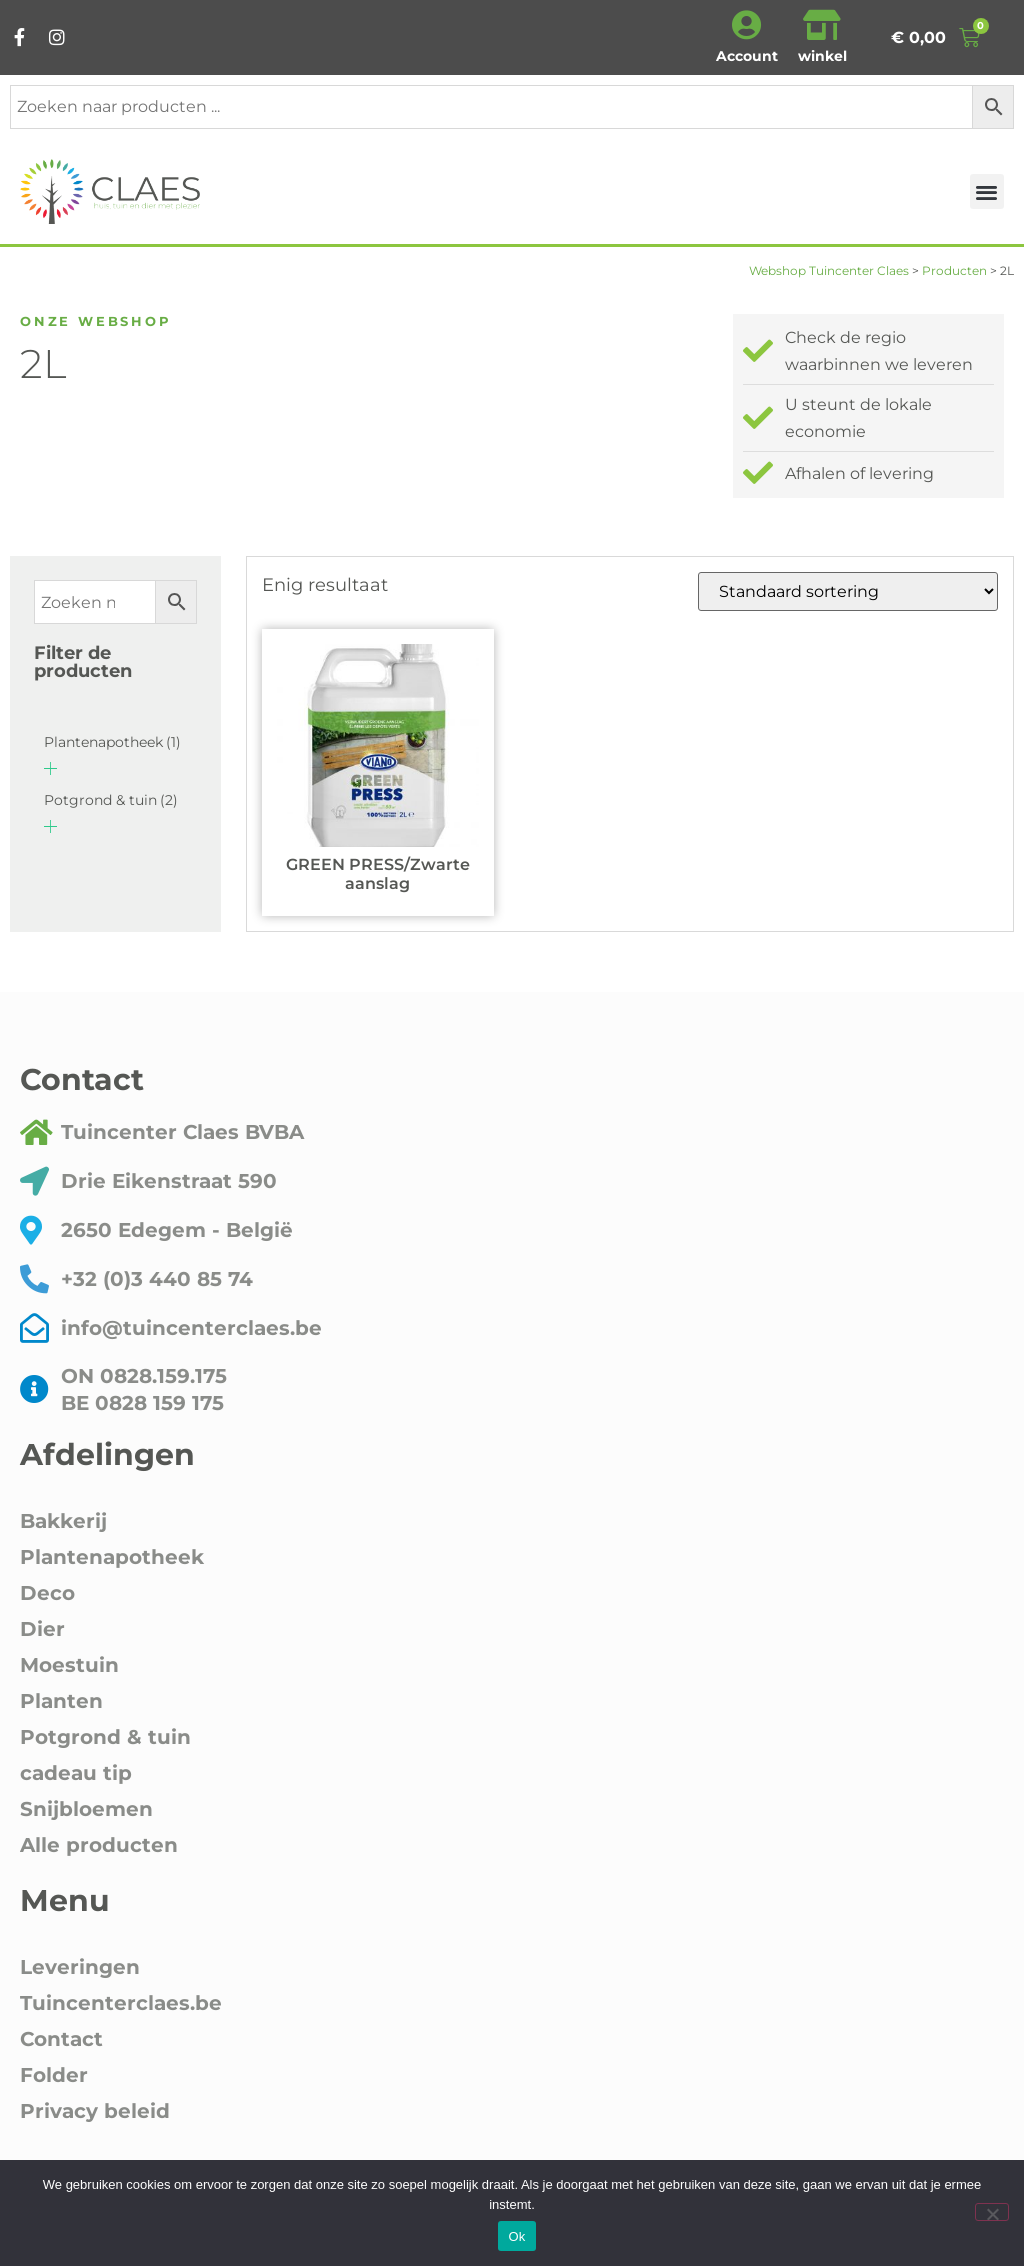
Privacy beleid (95, 2111)
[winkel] (822, 25)
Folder (54, 2075)
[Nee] (992, 2212)
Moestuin (69, 1665)
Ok (516, 2236)
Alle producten (99, 1845)
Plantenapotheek (112, 742)
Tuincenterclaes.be (121, 2003)
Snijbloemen (86, 1809)
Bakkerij (63, 1521)
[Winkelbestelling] (848, 591)
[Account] (747, 25)
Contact (61, 2039)
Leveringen (80, 1967)
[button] (987, 191)
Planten (61, 1701)
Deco (47, 1593)
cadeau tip (76, 1773)
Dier (42, 1629)
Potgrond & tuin (111, 800)
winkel (822, 56)
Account (747, 56)
